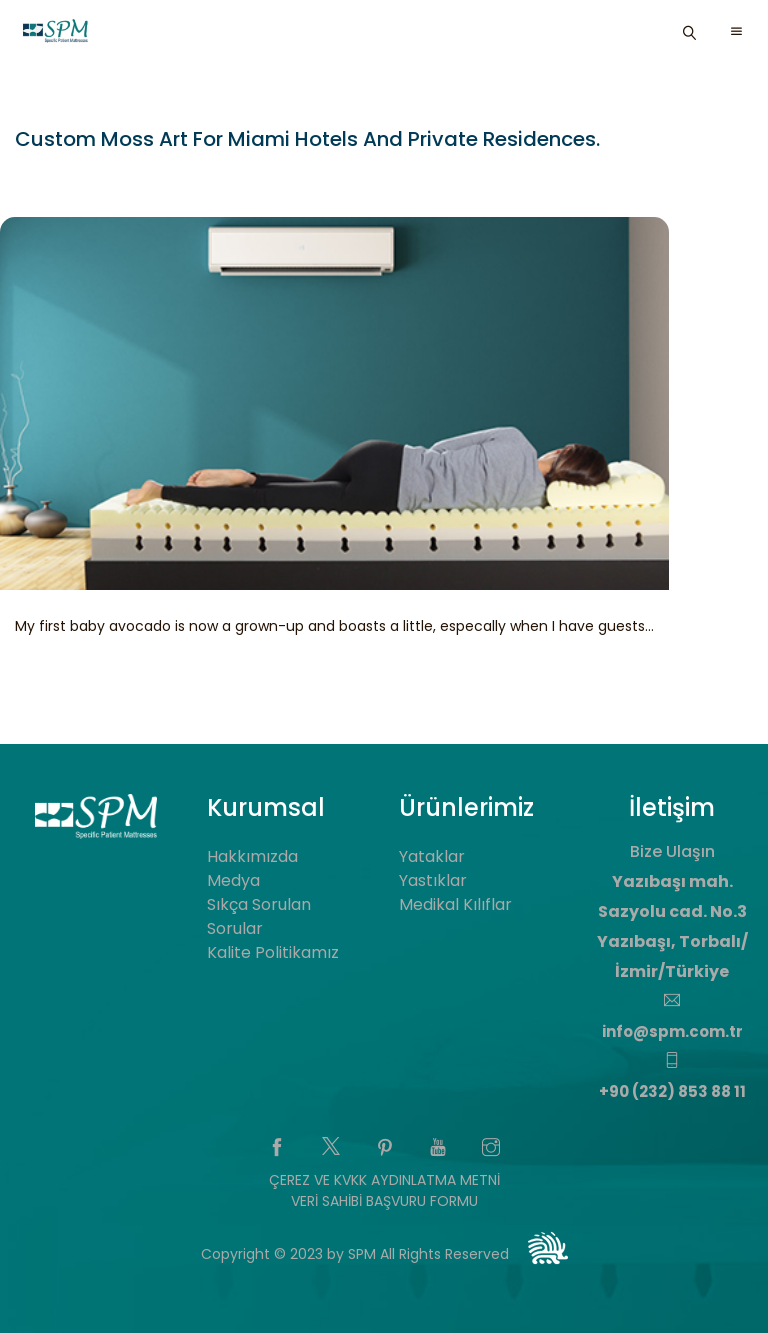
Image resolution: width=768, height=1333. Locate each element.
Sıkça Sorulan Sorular (259, 916)
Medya (233, 880)
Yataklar (432, 856)
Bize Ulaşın (672, 851)
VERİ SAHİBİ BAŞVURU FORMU (384, 1201)
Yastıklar (433, 880)
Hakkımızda (252, 856)
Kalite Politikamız (273, 952)
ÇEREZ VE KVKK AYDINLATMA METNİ (384, 1180)
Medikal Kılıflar (455, 904)
